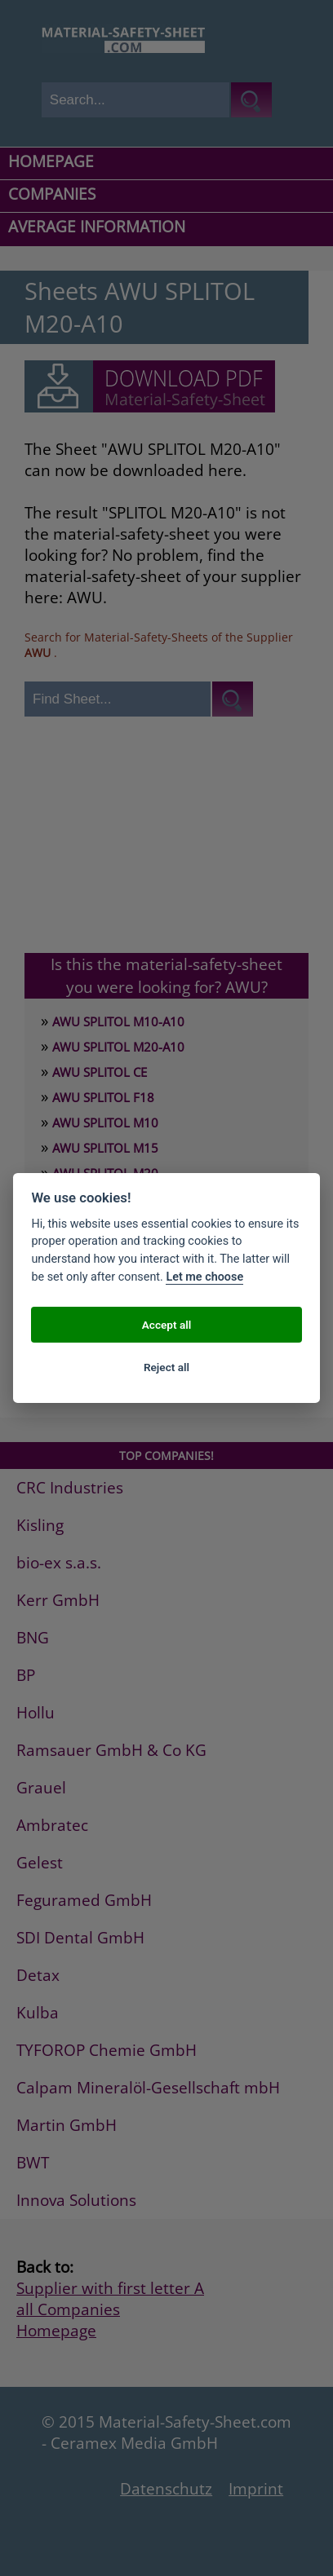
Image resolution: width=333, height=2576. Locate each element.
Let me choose (204, 1277)
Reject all (166, 1367)
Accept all (167, 1324)
